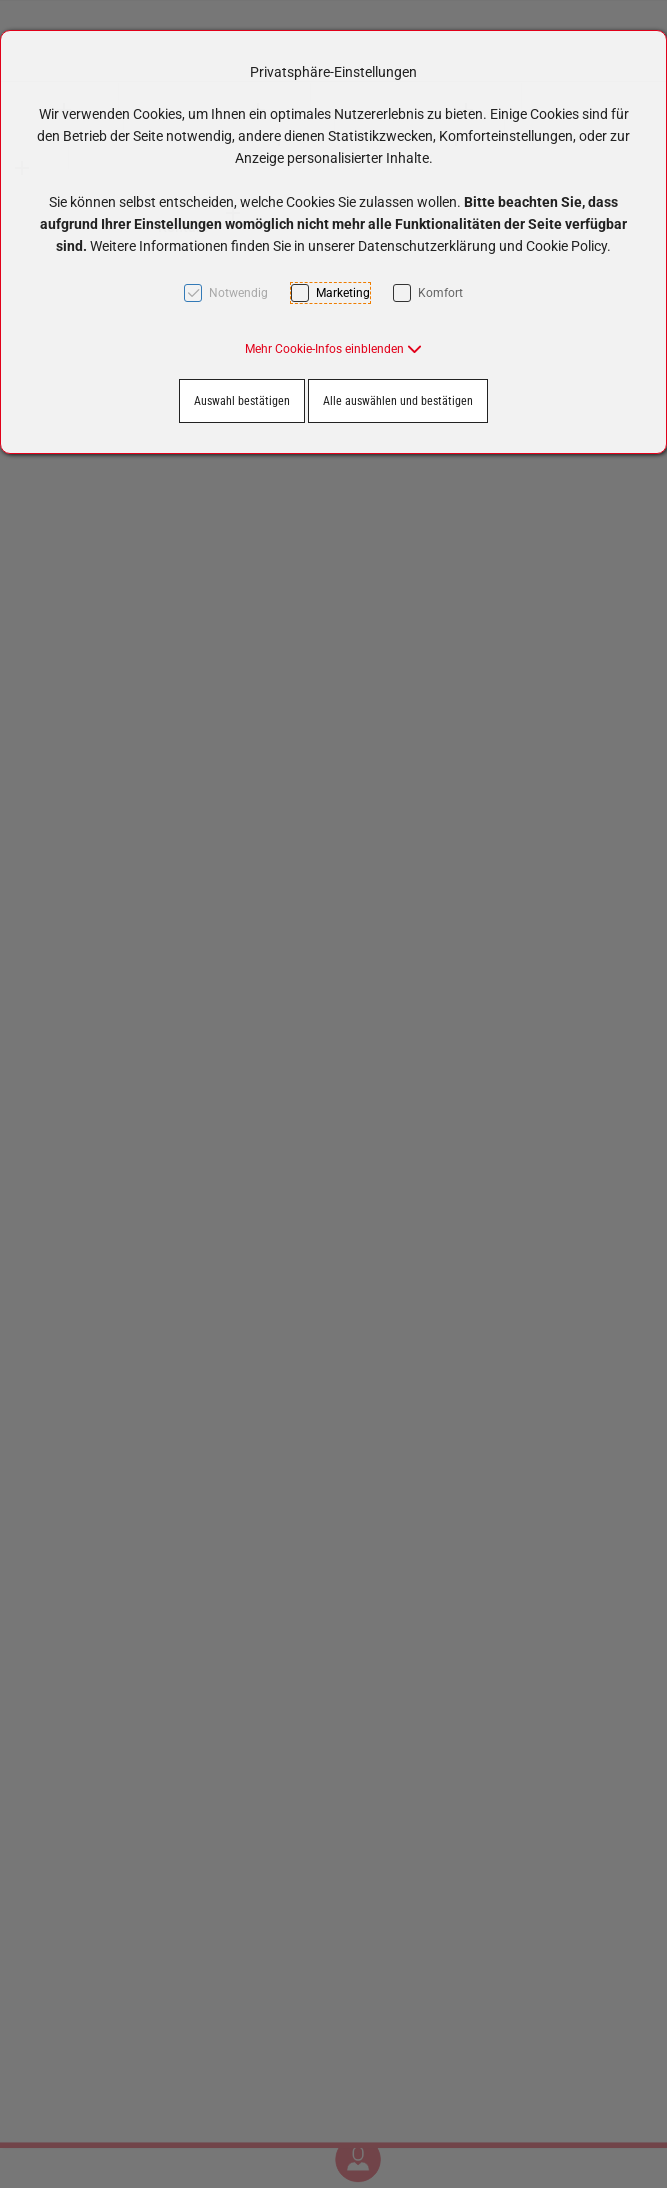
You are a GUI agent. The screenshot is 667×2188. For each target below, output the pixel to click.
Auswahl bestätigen (242, 401)
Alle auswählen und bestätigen (398, 401)
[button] (333, 349)
